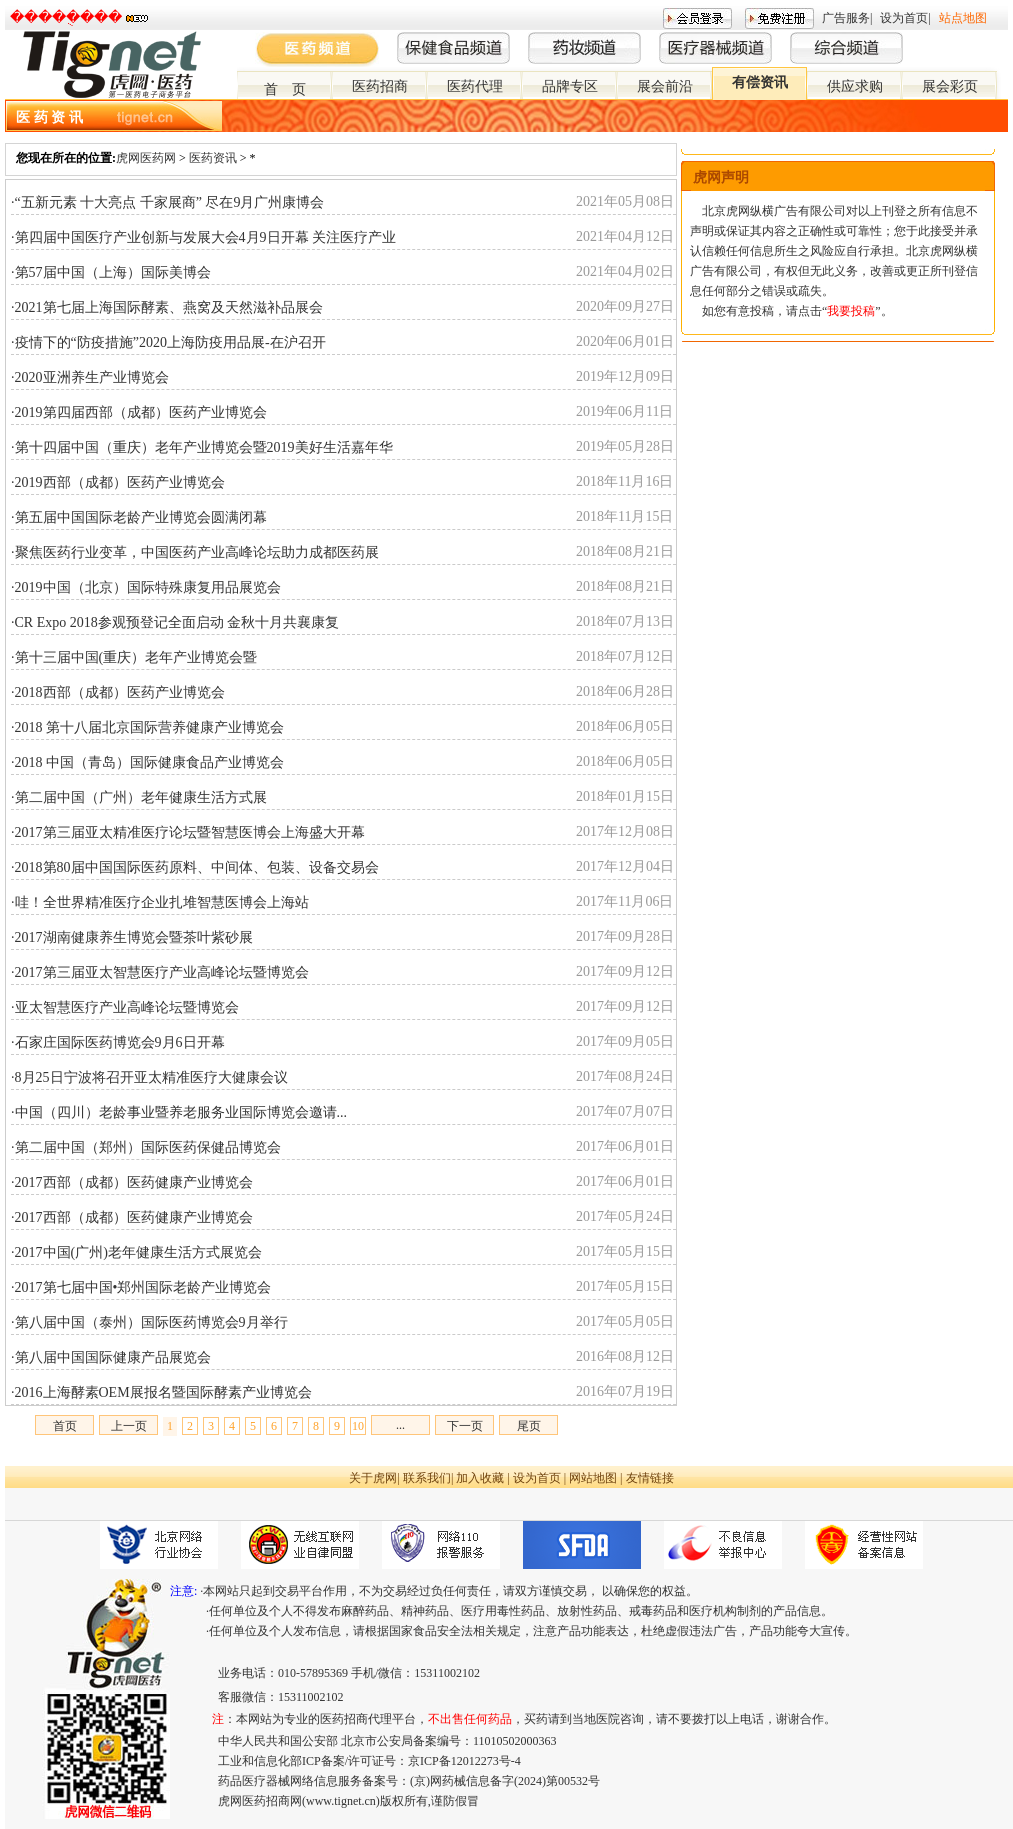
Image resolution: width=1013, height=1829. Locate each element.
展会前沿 (665, 86)
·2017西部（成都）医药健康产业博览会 (132, 1182)
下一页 (465, 1426)
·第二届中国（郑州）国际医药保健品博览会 (146, 1147)
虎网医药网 (146, 158)
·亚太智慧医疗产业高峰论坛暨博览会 (125, 1007)
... (400, 1425)
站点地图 (963, 18)
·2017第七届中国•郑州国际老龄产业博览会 (141, 1287)
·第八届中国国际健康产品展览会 (111, 1357)
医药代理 (475, 86)
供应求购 (855, 86)
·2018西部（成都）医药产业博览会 (118, 692)
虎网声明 (721, 177)
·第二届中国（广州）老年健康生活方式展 (139, 797)
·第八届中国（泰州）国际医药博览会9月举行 (149, 1322)
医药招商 (380, 86)
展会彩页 (950, 86)
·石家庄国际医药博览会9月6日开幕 (118, 1042)
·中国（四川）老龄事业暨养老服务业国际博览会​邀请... (179, 1112)
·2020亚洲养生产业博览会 (90, 377)
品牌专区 (570, 86)
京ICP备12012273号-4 (464, 1761)
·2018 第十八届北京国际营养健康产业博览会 (147, 727)
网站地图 (593, 1478)
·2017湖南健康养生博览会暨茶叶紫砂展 (132, 937)
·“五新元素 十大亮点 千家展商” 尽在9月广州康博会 (167, 202)
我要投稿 (851, 311)
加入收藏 (480, 1478)
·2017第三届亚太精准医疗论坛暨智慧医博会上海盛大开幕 (188, 832)
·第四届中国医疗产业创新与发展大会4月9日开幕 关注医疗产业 (203, 237)
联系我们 (427, 1478)
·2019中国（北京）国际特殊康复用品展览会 (146, 587)
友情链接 (650, 1478)
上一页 (129, 1426)
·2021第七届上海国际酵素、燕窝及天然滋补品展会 (167, 307)
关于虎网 (373, 1478)
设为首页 (904, 18)
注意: (183, 1591)
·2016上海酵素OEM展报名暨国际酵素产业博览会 (161, 1392)
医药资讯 (213, 158)
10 (358, 1426)
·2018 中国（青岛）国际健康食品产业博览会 (147, 762)
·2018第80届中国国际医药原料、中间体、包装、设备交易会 (195, 867)
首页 (65, 1426)
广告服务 (846, 18)
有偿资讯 (760, 82)
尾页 (529, 1426)
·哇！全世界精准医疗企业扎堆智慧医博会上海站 (160, 902)
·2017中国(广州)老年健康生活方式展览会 (136, 1252)
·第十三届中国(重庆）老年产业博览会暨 (134, 657)
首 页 (285, 89)
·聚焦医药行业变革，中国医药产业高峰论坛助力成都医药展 (195, 552)
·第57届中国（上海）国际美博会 (111, 272)
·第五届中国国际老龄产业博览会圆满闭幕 (139, 517)
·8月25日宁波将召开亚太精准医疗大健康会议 (149, 1077)
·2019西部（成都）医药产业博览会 (118, 482)
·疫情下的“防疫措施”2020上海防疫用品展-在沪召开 (168, 342)
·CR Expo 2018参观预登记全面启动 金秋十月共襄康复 (175, 622)
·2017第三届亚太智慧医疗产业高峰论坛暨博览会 (160, 972)
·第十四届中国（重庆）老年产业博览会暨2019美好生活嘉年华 (202, 447)
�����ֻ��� (66, 17)
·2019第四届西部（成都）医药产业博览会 (139, 412)
